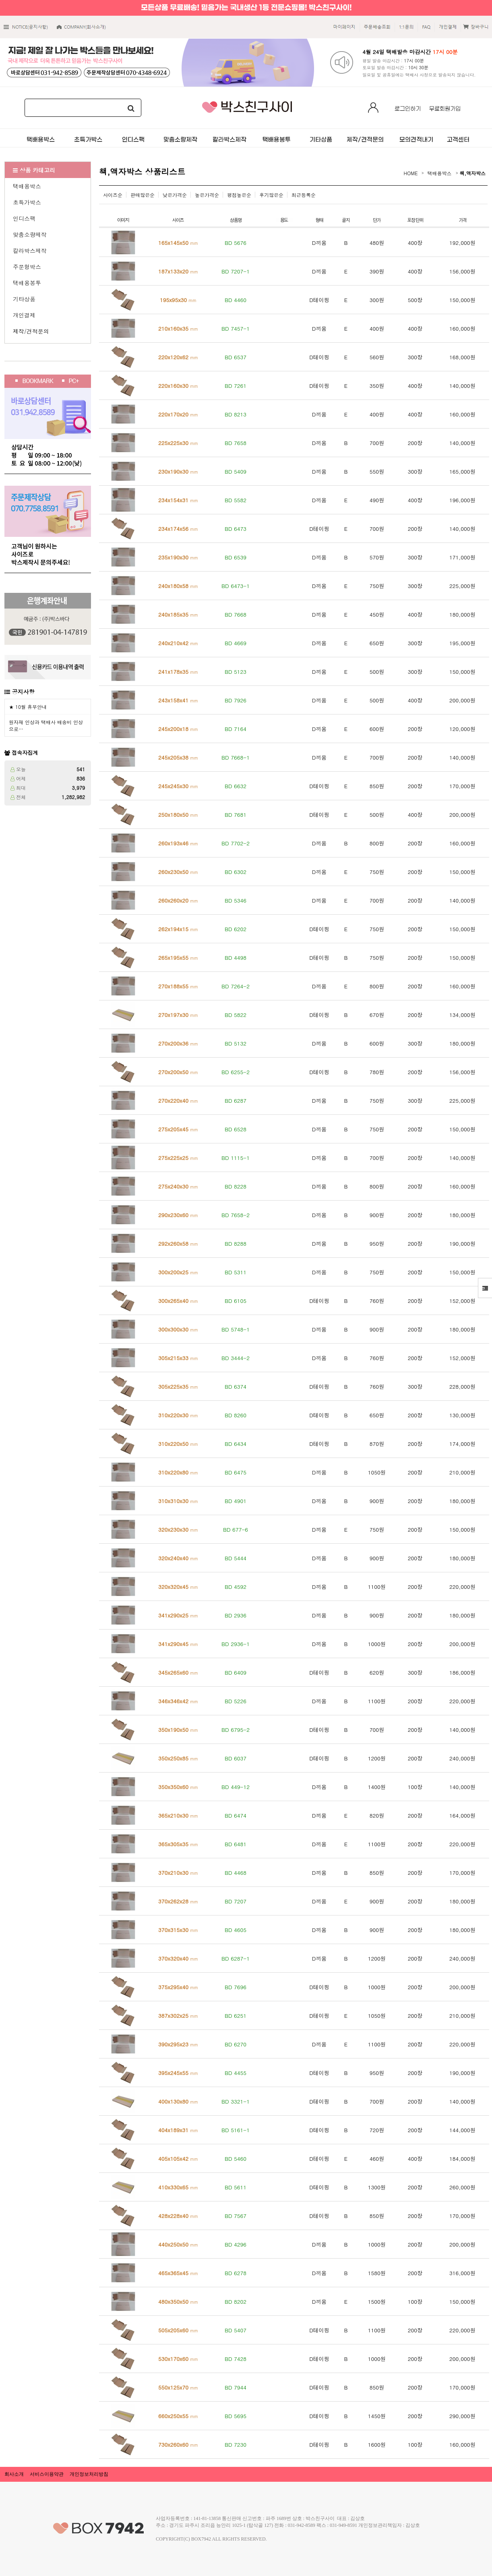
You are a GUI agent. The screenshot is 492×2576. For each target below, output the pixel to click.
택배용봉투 (27, 283)
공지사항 (23, 691)
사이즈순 (112, 195)
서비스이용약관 (47, 2474)
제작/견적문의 (31, 331)
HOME (411, 173)
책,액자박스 (473, 173)
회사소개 (14, 2474)
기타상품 (24, 299)
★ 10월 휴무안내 (28, 706)
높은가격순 (207, 195)
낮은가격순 (175, 195)
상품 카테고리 (34, 170)
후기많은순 (271, 195)
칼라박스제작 (30, 250)
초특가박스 (27, 202)
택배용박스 (27, 186)
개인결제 (24, 315)
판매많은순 (142, 195)
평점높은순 (239, 195)
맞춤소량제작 (30, 234)
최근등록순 (303, 195)
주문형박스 (27, 267)
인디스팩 (24, 218)
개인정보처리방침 (89, 2474)
